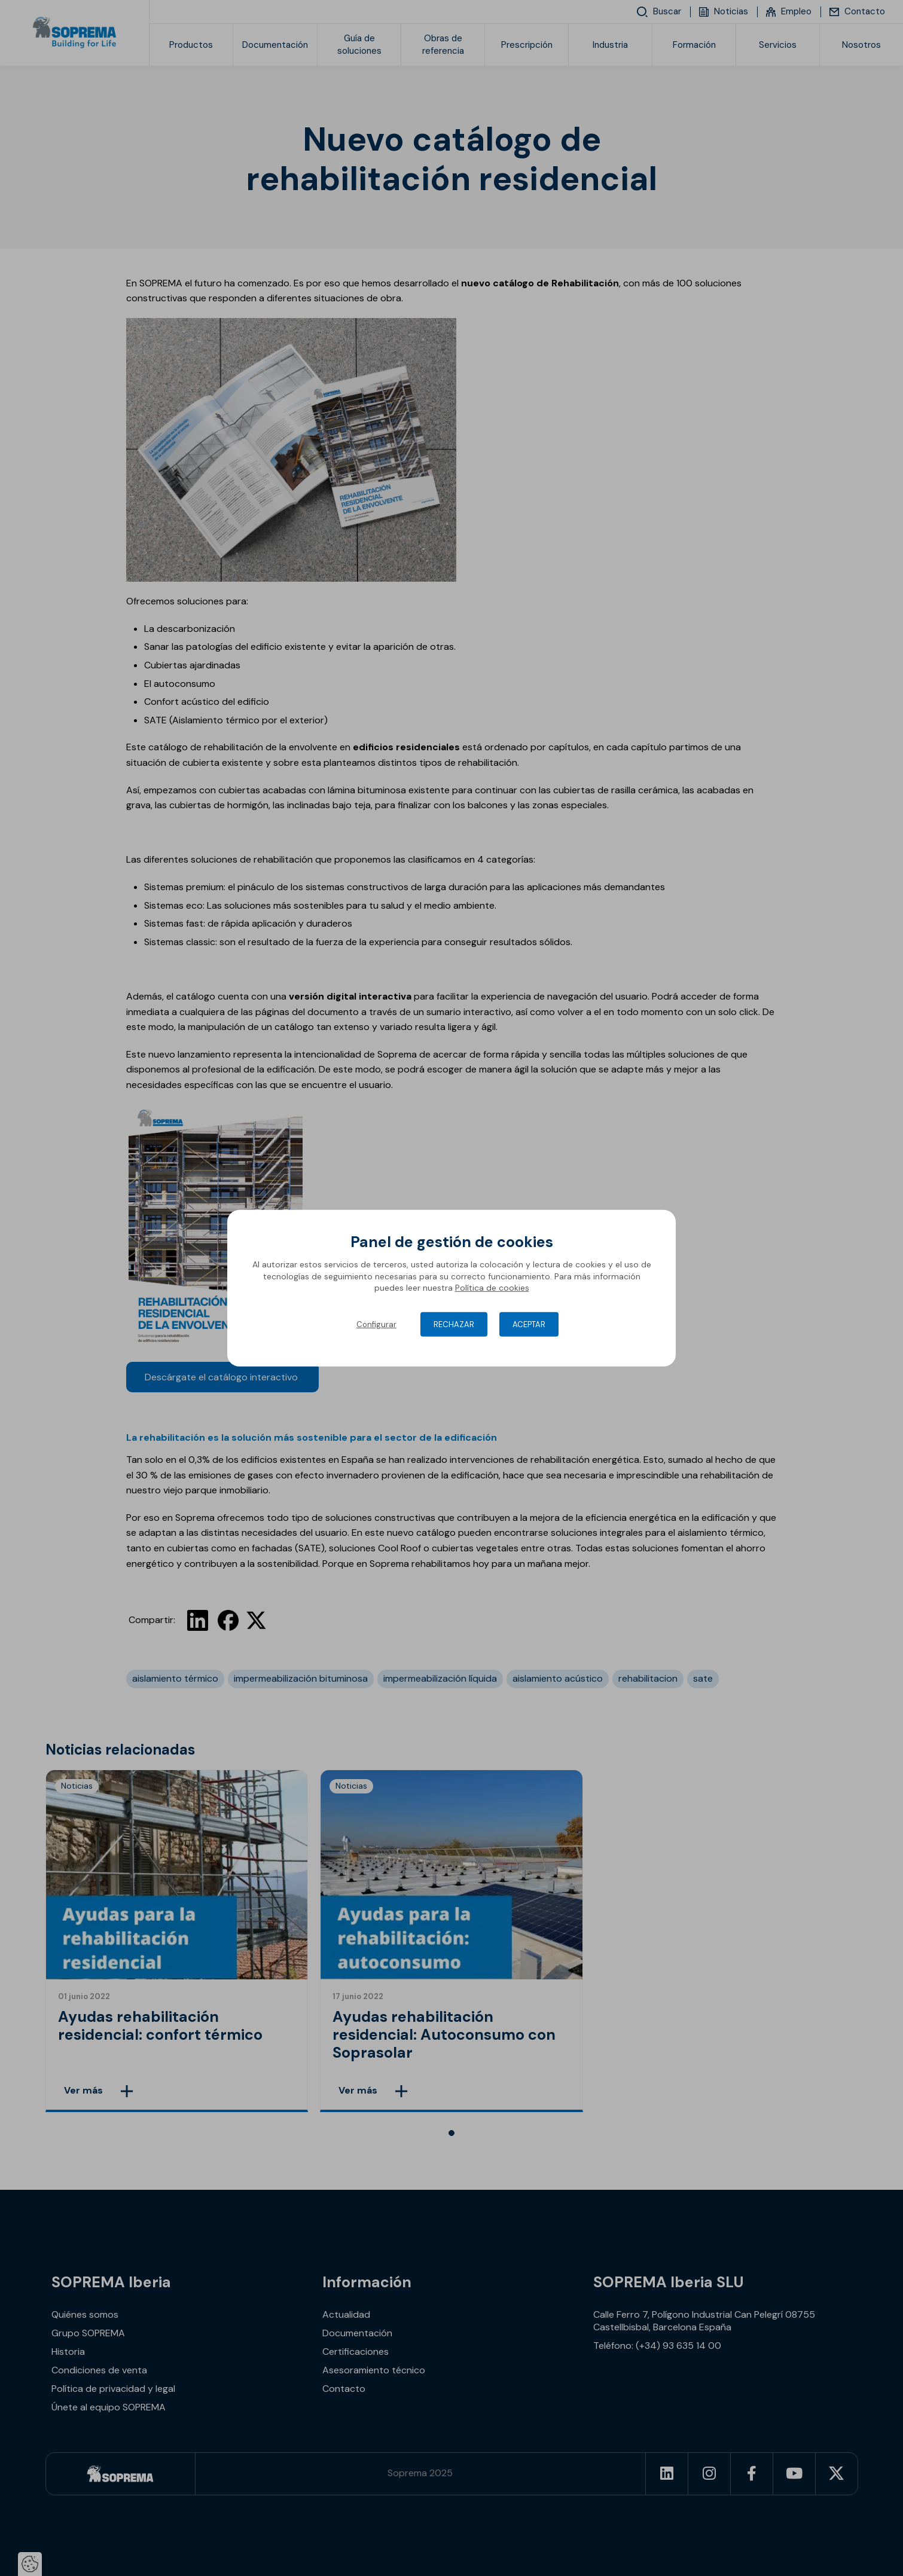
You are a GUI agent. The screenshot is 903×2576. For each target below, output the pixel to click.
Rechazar (454, 1324)
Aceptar (528, 1324)
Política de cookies (492, 1287)
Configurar (376, 1324)
